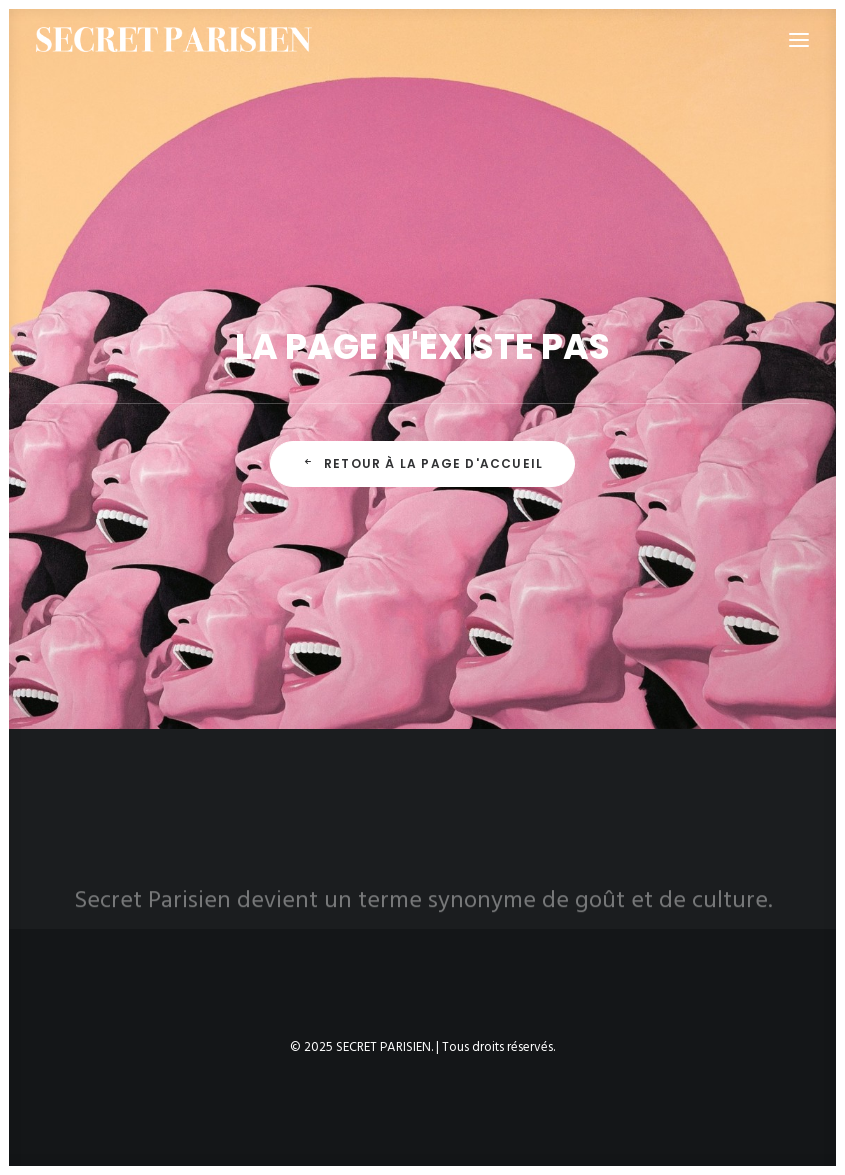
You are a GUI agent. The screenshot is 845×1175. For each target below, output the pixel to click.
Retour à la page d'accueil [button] (422, 463)
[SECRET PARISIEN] (174, 39)
